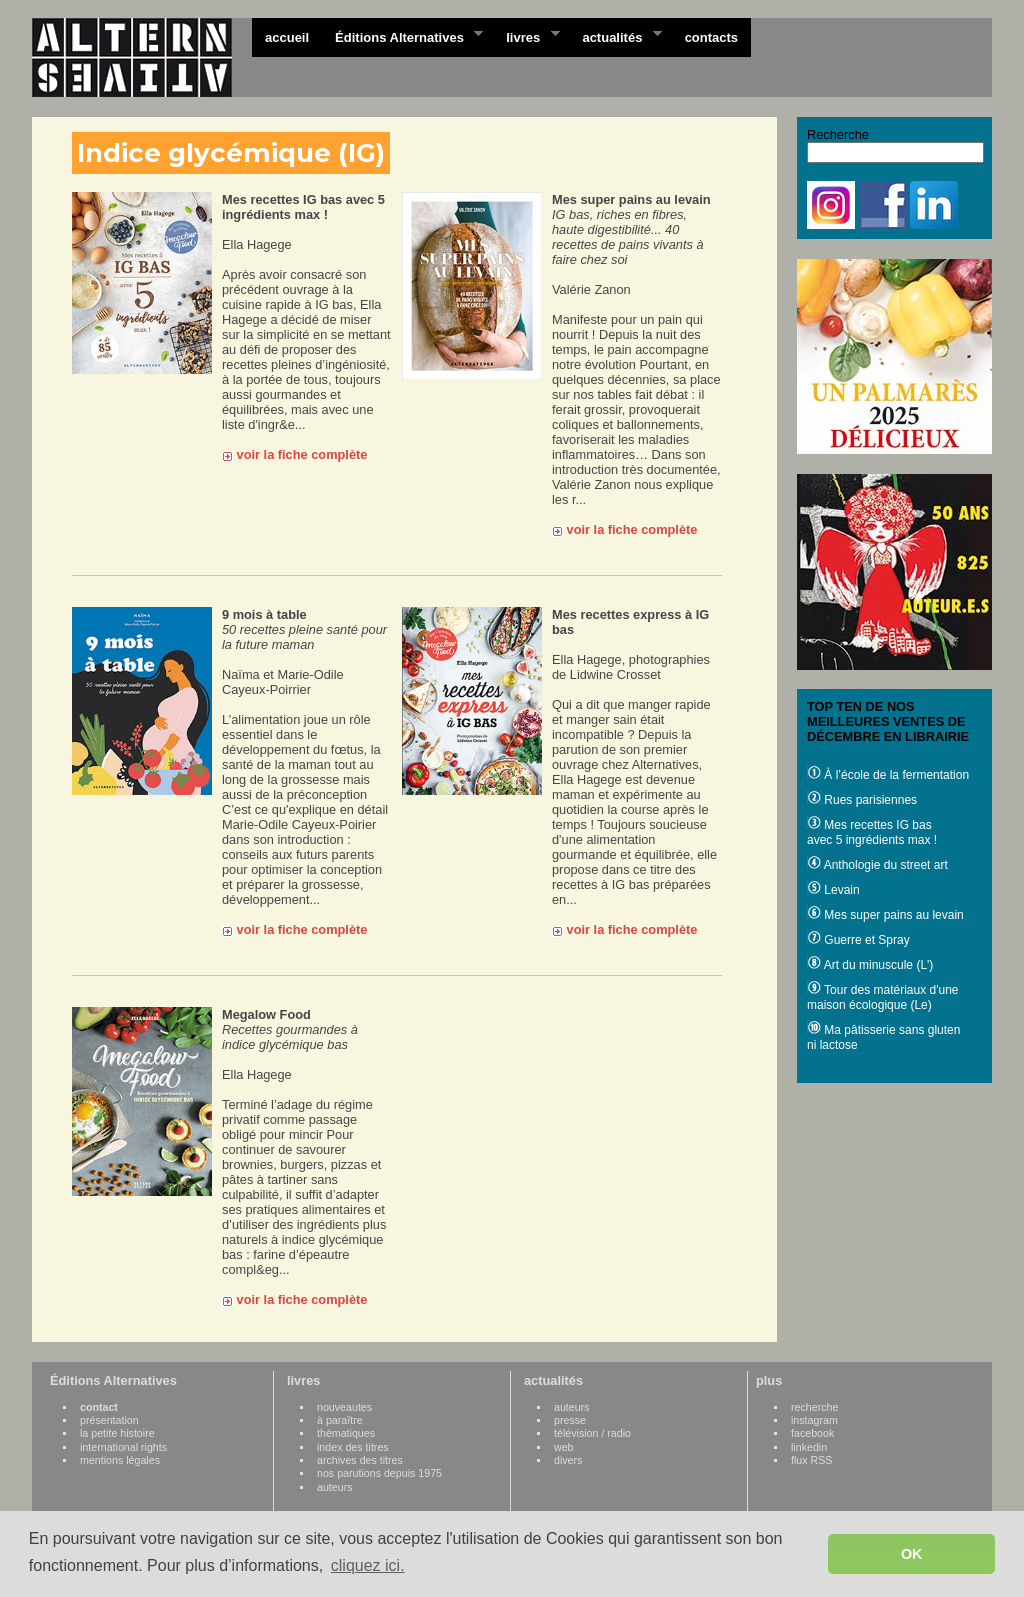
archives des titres (360, 1460)
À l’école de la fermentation (888, 775)
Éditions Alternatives (402, 36)
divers (568, 1460)
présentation (109, 1420)
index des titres (353, 1447)
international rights (123, 1447)
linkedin (809, 1447)
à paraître (340, 1420)
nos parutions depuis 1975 (379, 1473)
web (564, 1447)
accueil (287, 37)
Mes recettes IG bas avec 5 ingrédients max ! (872, 832)
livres (526, 36)
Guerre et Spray (858, 940)
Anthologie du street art (877, 865)
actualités (615, 36)
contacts (711, 37)
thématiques (346, 1433)
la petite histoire (117, 1433)
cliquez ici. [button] (368, 1565)
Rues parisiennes (862, 800)
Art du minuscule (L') (870, 965)
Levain (833, 890)
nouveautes (344, 1407)
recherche (814, 1407)
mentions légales (120, 1460)
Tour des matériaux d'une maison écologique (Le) (882, 997)
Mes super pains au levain (885, 915)
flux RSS (811, 1460)
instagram (814, 1420)
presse (570, 1420)
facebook (812, 1433)
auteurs (335, 1487)
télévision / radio (592, 1433)
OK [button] (912, 1554)
